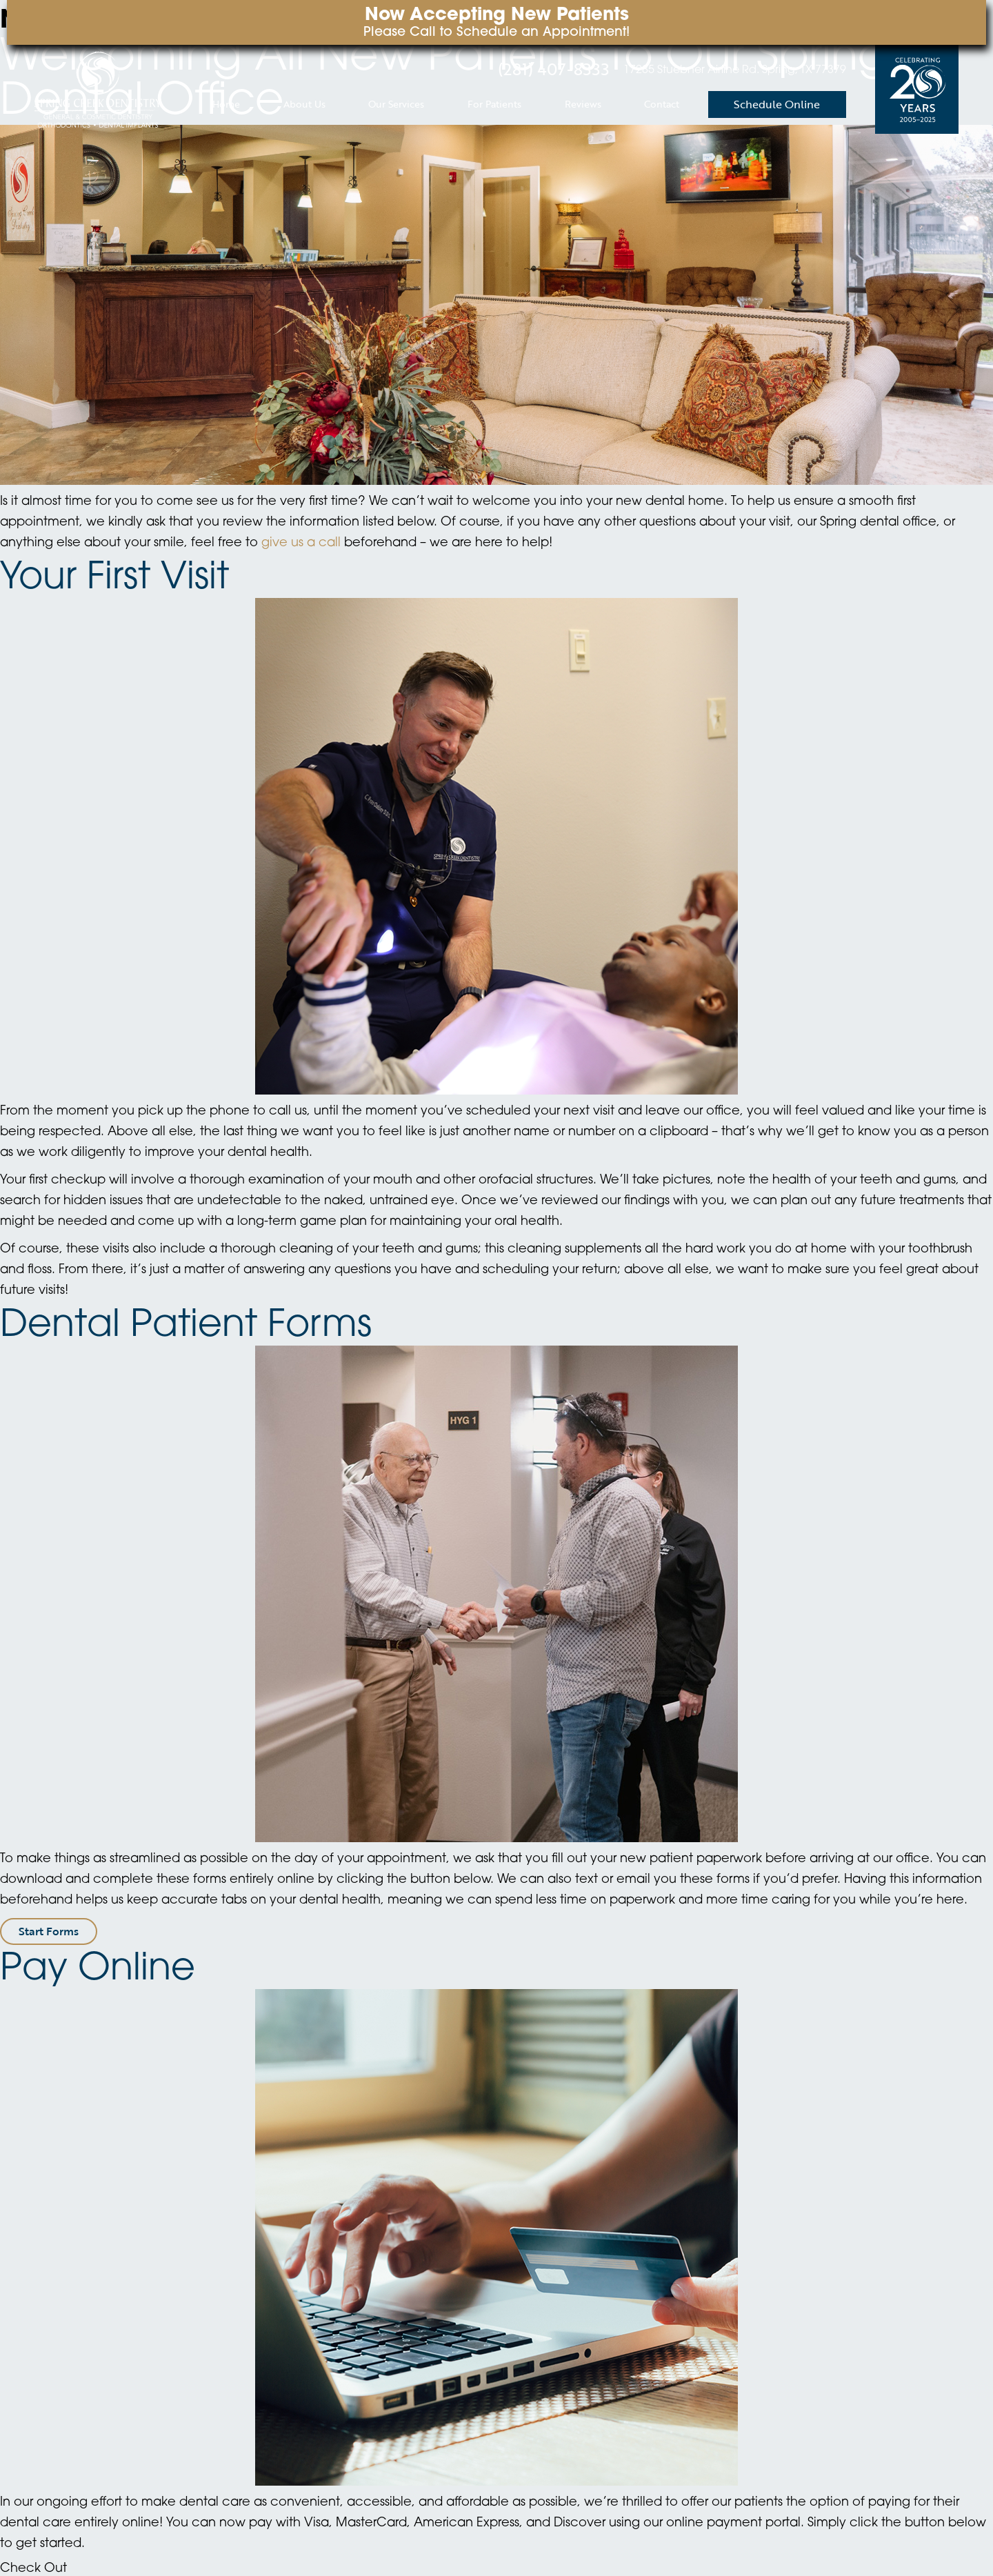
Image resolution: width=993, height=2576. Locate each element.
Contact (661, 104)
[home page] (97, 89)
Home (226, 104)
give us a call (301, 543)
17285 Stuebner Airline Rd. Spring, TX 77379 (734, 70)
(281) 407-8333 (554, 69)
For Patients (494, 104)
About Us (304, 104)
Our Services (396, 104)
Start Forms (49, 1931)
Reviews (583, 104)
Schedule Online (777, 104)
